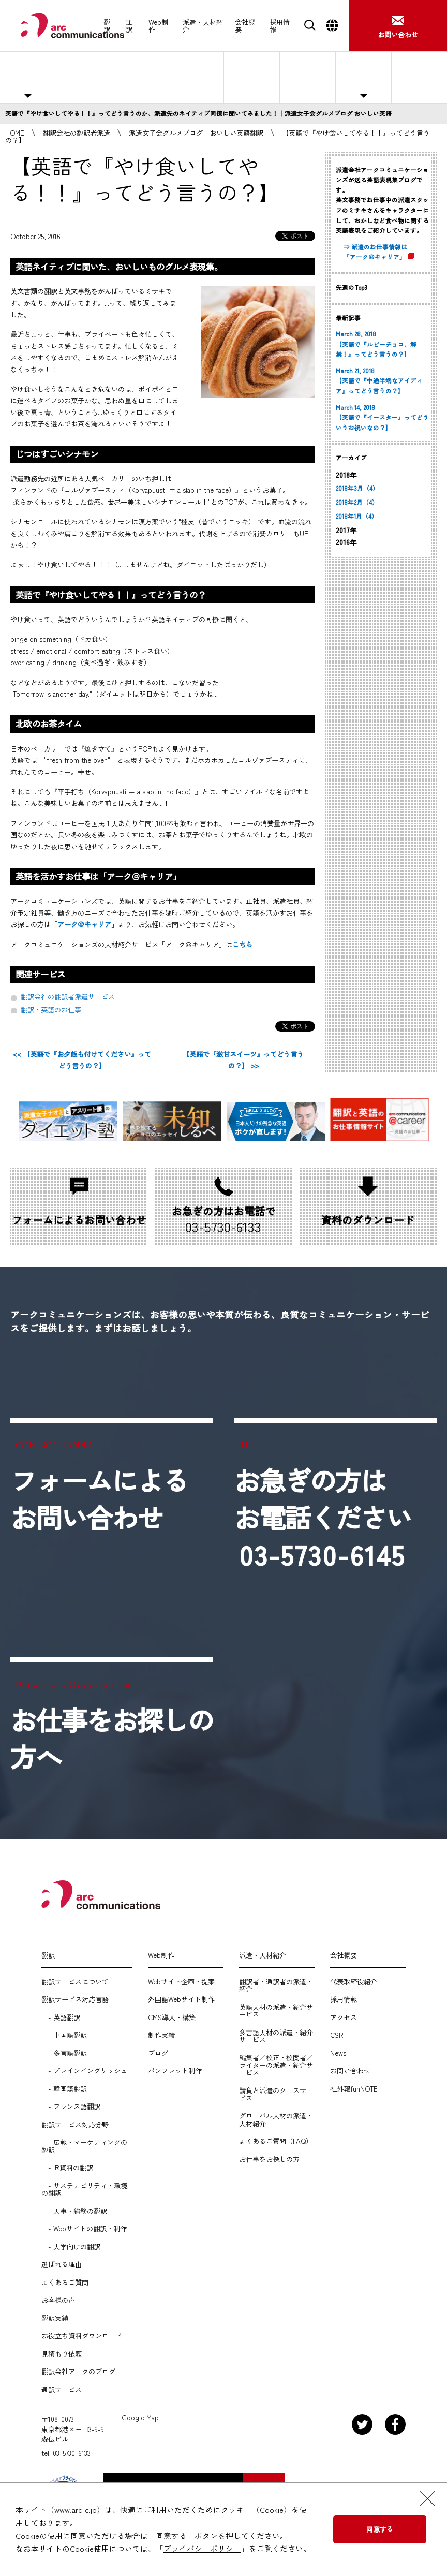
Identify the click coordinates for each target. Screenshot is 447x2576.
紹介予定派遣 (140, 77)
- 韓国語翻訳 (64, 2089)
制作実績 (161, 2035)
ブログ (158, 2053)
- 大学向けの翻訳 (70, 2246)
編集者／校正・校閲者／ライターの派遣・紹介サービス (276, 2065)
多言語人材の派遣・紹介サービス (276, 2036)
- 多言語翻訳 (64, 2053)
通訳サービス (61, 2389)
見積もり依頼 (61, 2354)
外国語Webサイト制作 (181, 1999)
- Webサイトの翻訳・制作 (84, 2228)
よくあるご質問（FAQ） (275, 2141)
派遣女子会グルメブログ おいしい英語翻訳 (196, 133)
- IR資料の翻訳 (67, 2167)
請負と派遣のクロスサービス (276, 2094)
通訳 (129, 26)
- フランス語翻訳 (70, 2106)
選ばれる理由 (252, 77)
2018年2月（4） (357, 502)
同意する (379, 2529)
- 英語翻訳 (60, 2017)
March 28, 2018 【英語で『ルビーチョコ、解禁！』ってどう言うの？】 (376, 344)
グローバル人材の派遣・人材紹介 (276, 2119)
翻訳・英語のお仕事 (51, 1009)
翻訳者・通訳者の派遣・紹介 (276, 1985)
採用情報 (280, 26)
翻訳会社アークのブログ (78, 2371)
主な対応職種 (28, 77)
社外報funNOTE (354, 2089)
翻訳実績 (54, 2318)
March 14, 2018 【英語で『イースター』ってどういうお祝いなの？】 (382, 417)
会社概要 (245, 26)
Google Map (140, 2417)
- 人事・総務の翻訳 (74, 2211)
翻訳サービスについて (75, 1981)
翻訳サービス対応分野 (75, 2124)
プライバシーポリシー (202, 2548)
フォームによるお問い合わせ (99, 1499)
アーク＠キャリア (84, 924)
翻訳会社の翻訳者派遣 (76, 133)
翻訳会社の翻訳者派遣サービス (68, 997)
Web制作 (158, 26)
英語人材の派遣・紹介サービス (276, 2011)
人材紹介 (196, 77)
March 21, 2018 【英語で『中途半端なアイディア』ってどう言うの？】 (379, 380)
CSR (337, 2035)
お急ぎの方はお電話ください (322, 1517)
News (338, 2053)
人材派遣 (84, 77)
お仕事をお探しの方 (269, 2159)
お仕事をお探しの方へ (418, 76)
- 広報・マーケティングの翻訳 (84, 2146)
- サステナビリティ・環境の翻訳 (84, 2189)
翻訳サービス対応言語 (75, 1999)
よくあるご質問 (307, 77)
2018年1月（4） (357, 516)
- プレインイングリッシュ (84, 2070)
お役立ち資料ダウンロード (81, 2335)
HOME (14, 133)
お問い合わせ (350, 2070)
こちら (242, 944)
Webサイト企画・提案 (181, 1981)
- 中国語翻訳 (64, 2035)
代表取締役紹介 (353, 1981)
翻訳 (106, 26)
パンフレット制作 (175, 2070)
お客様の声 (58, 2300)
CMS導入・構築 (172, 2017)
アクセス (343, 2017)
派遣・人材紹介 (203, 26)
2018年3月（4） (357, 488)
